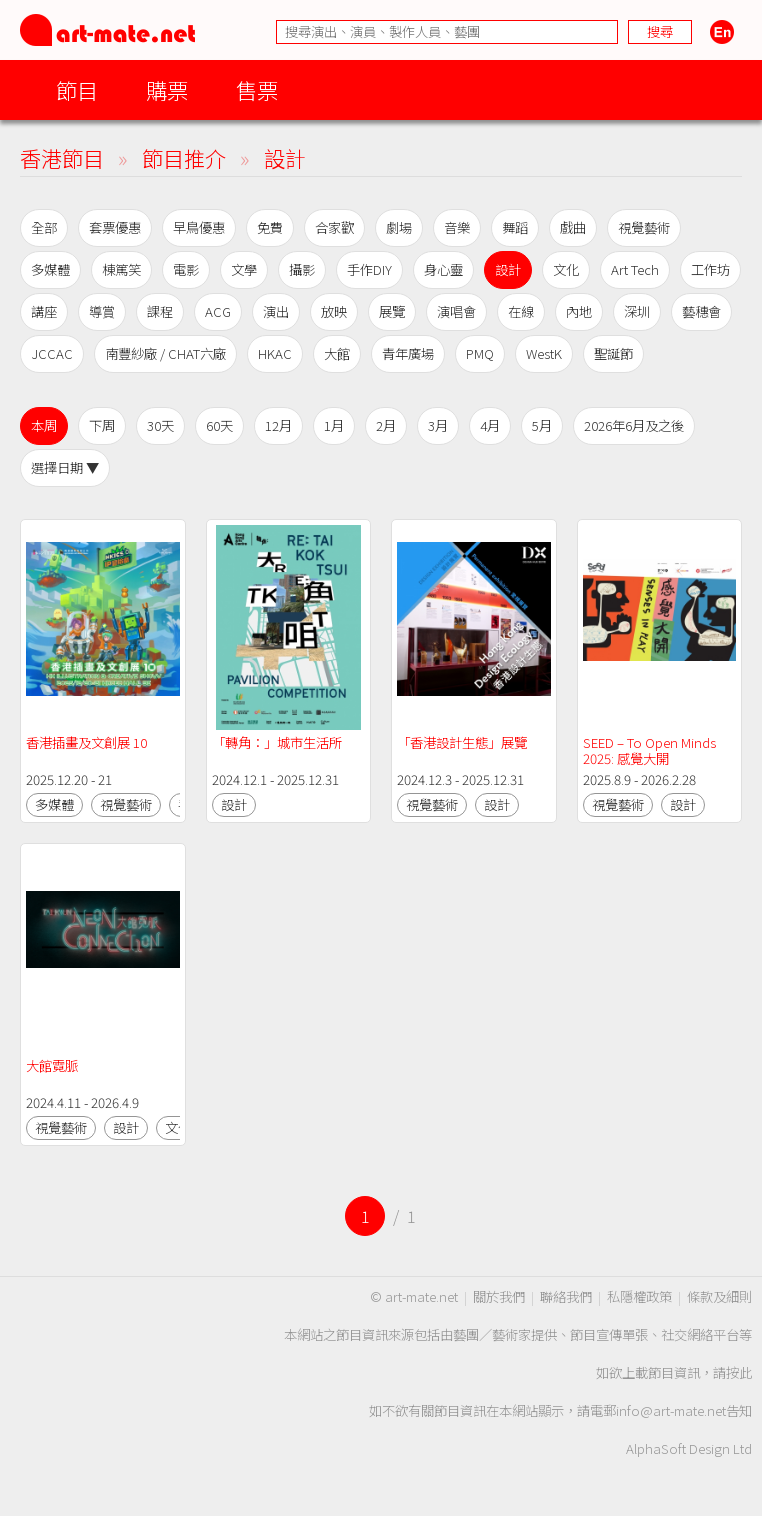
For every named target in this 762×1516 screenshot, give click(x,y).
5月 (542, 425)
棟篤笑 (121, 269)
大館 (337, 353)
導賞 (102, 311)
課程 (160, 311)
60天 (219, 425)
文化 (566, 269)
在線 (521, 311)
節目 (77, 89)
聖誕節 (613, 353)
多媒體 (50, 269)
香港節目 (62, 157)
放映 (334, 311)
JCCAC (52, 353)
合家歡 (334, 227)
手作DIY (369, 269)
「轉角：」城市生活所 (277, 742)
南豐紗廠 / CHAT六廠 (165, 353)
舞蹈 (515, 227)
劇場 (399, 227)
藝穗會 (701, 311)
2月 (386, 425)
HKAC (275, 353)
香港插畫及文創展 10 (86, 742)
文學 (244, 269)
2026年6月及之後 (634, 425)
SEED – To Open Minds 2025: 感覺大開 (651, 750)
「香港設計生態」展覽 (462, 742)
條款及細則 (719, 1296)
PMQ (480, 353)
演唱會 (456, 311)
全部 (44, 227)
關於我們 (499, 1296)
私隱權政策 (639, 1296)
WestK (544, 353)
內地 (579, 311)
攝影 (302, 269)
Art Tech (635, 269)
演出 (276, 311)
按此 (739, 1372)
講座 (44, 311)
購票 (167, 89)
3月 (438, 425)
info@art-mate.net (671, 1410)
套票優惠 (115, 227)
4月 (490, 425)
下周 (102, 425)
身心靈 (443, 269)
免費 (270, 227)
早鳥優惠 (199, 227)
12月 (278, 425)
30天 (160, 425)
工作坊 (710, 269)
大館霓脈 (52, 1065)
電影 (186, 269)
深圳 (637, 311)
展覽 (392, 311)
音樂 (457, 227)
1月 (334, 425)
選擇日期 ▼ (65, 467)
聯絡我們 (566, 1296)
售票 (257, 89)
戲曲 (573, 227)
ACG (218, 311)
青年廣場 (408, 353)
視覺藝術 (644, 227)
